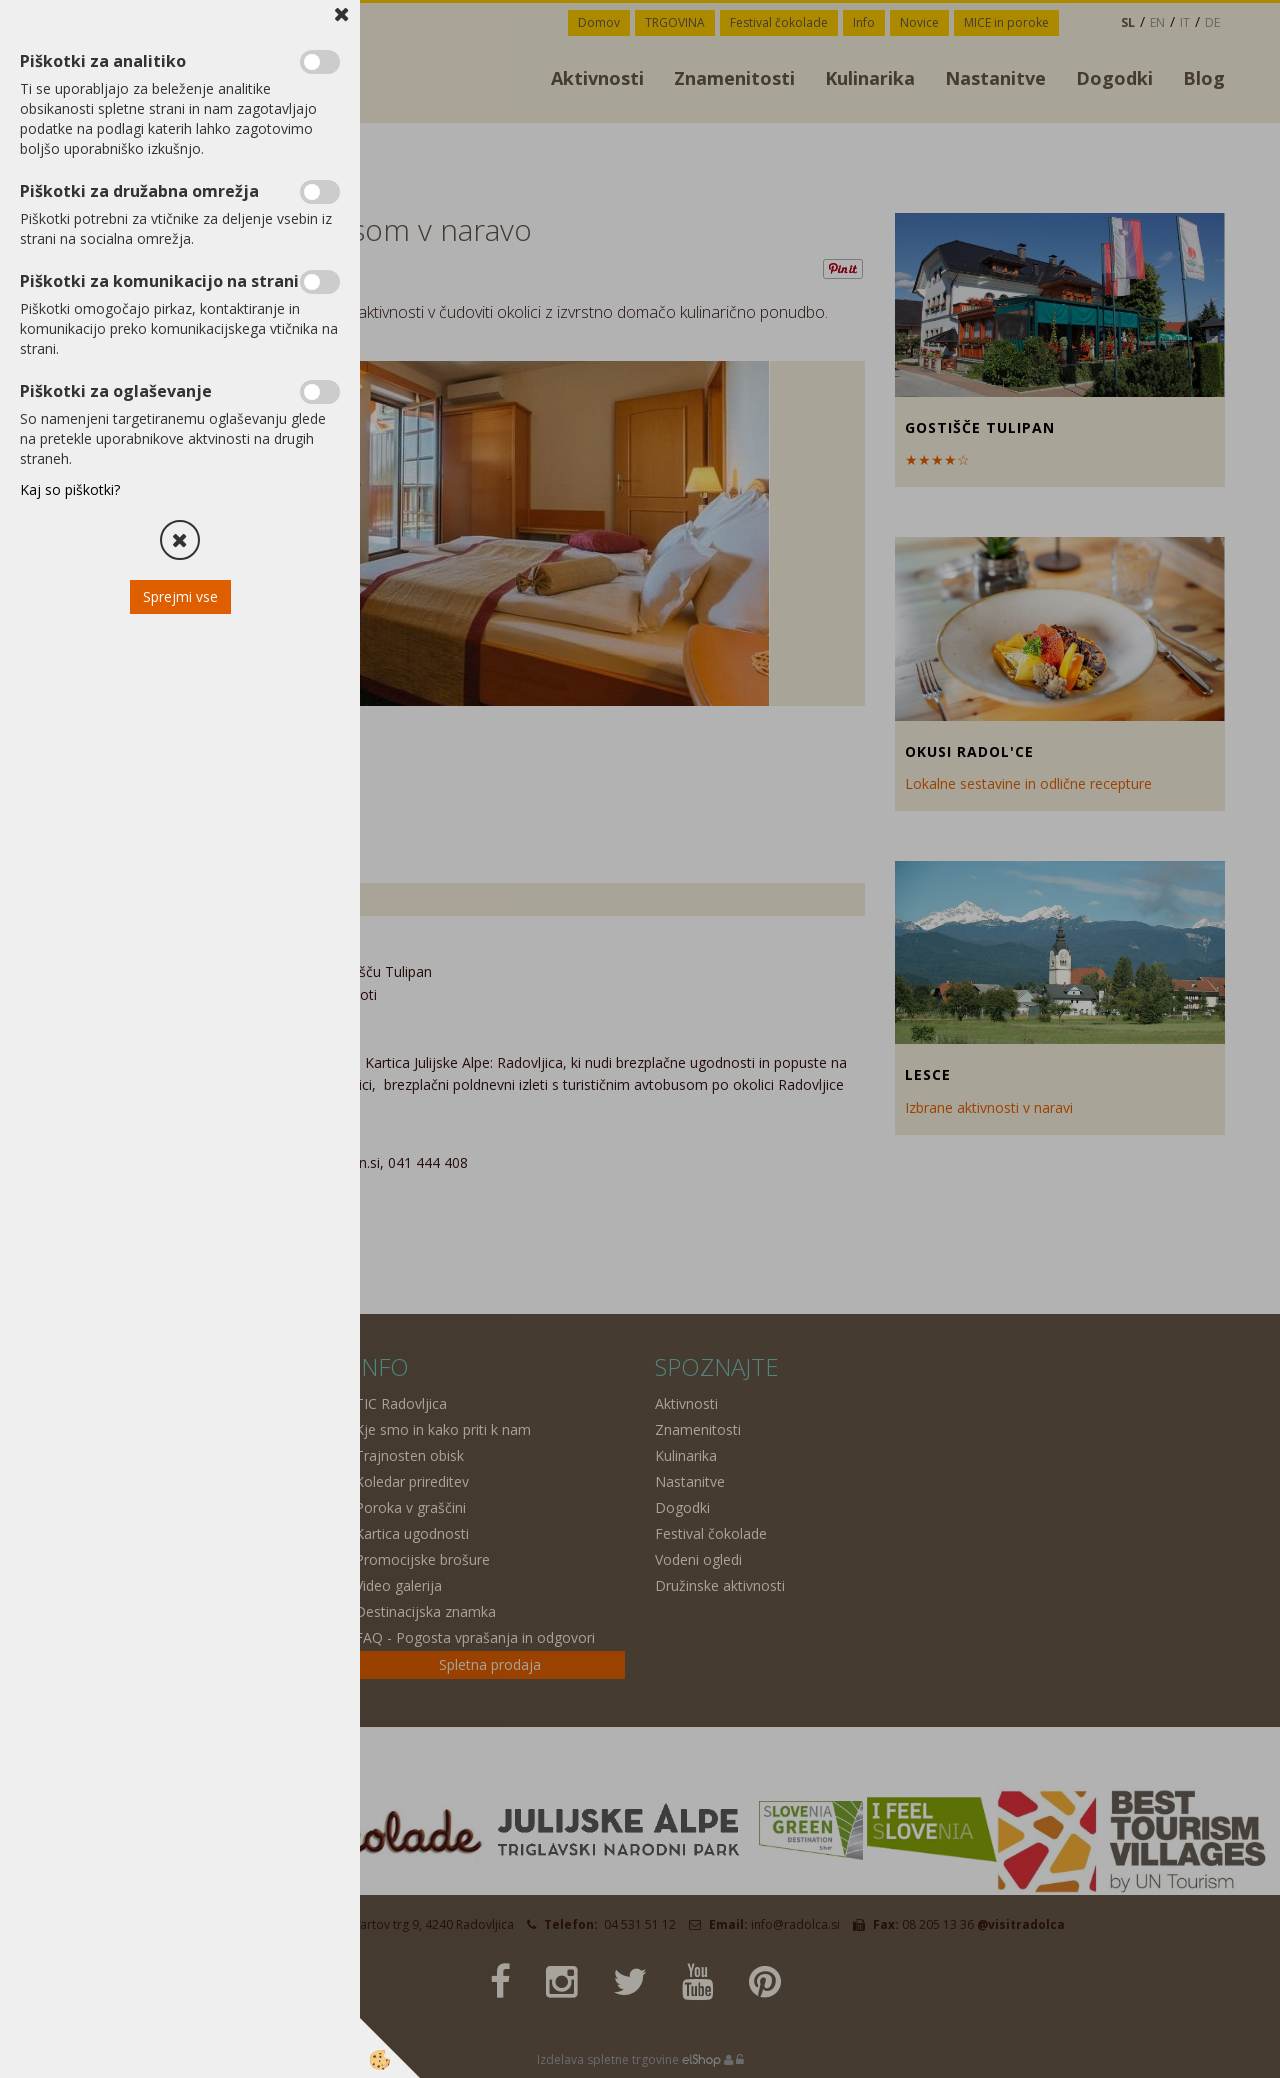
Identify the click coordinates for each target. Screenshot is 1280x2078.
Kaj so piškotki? (70, 489)
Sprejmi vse (180, 596)
